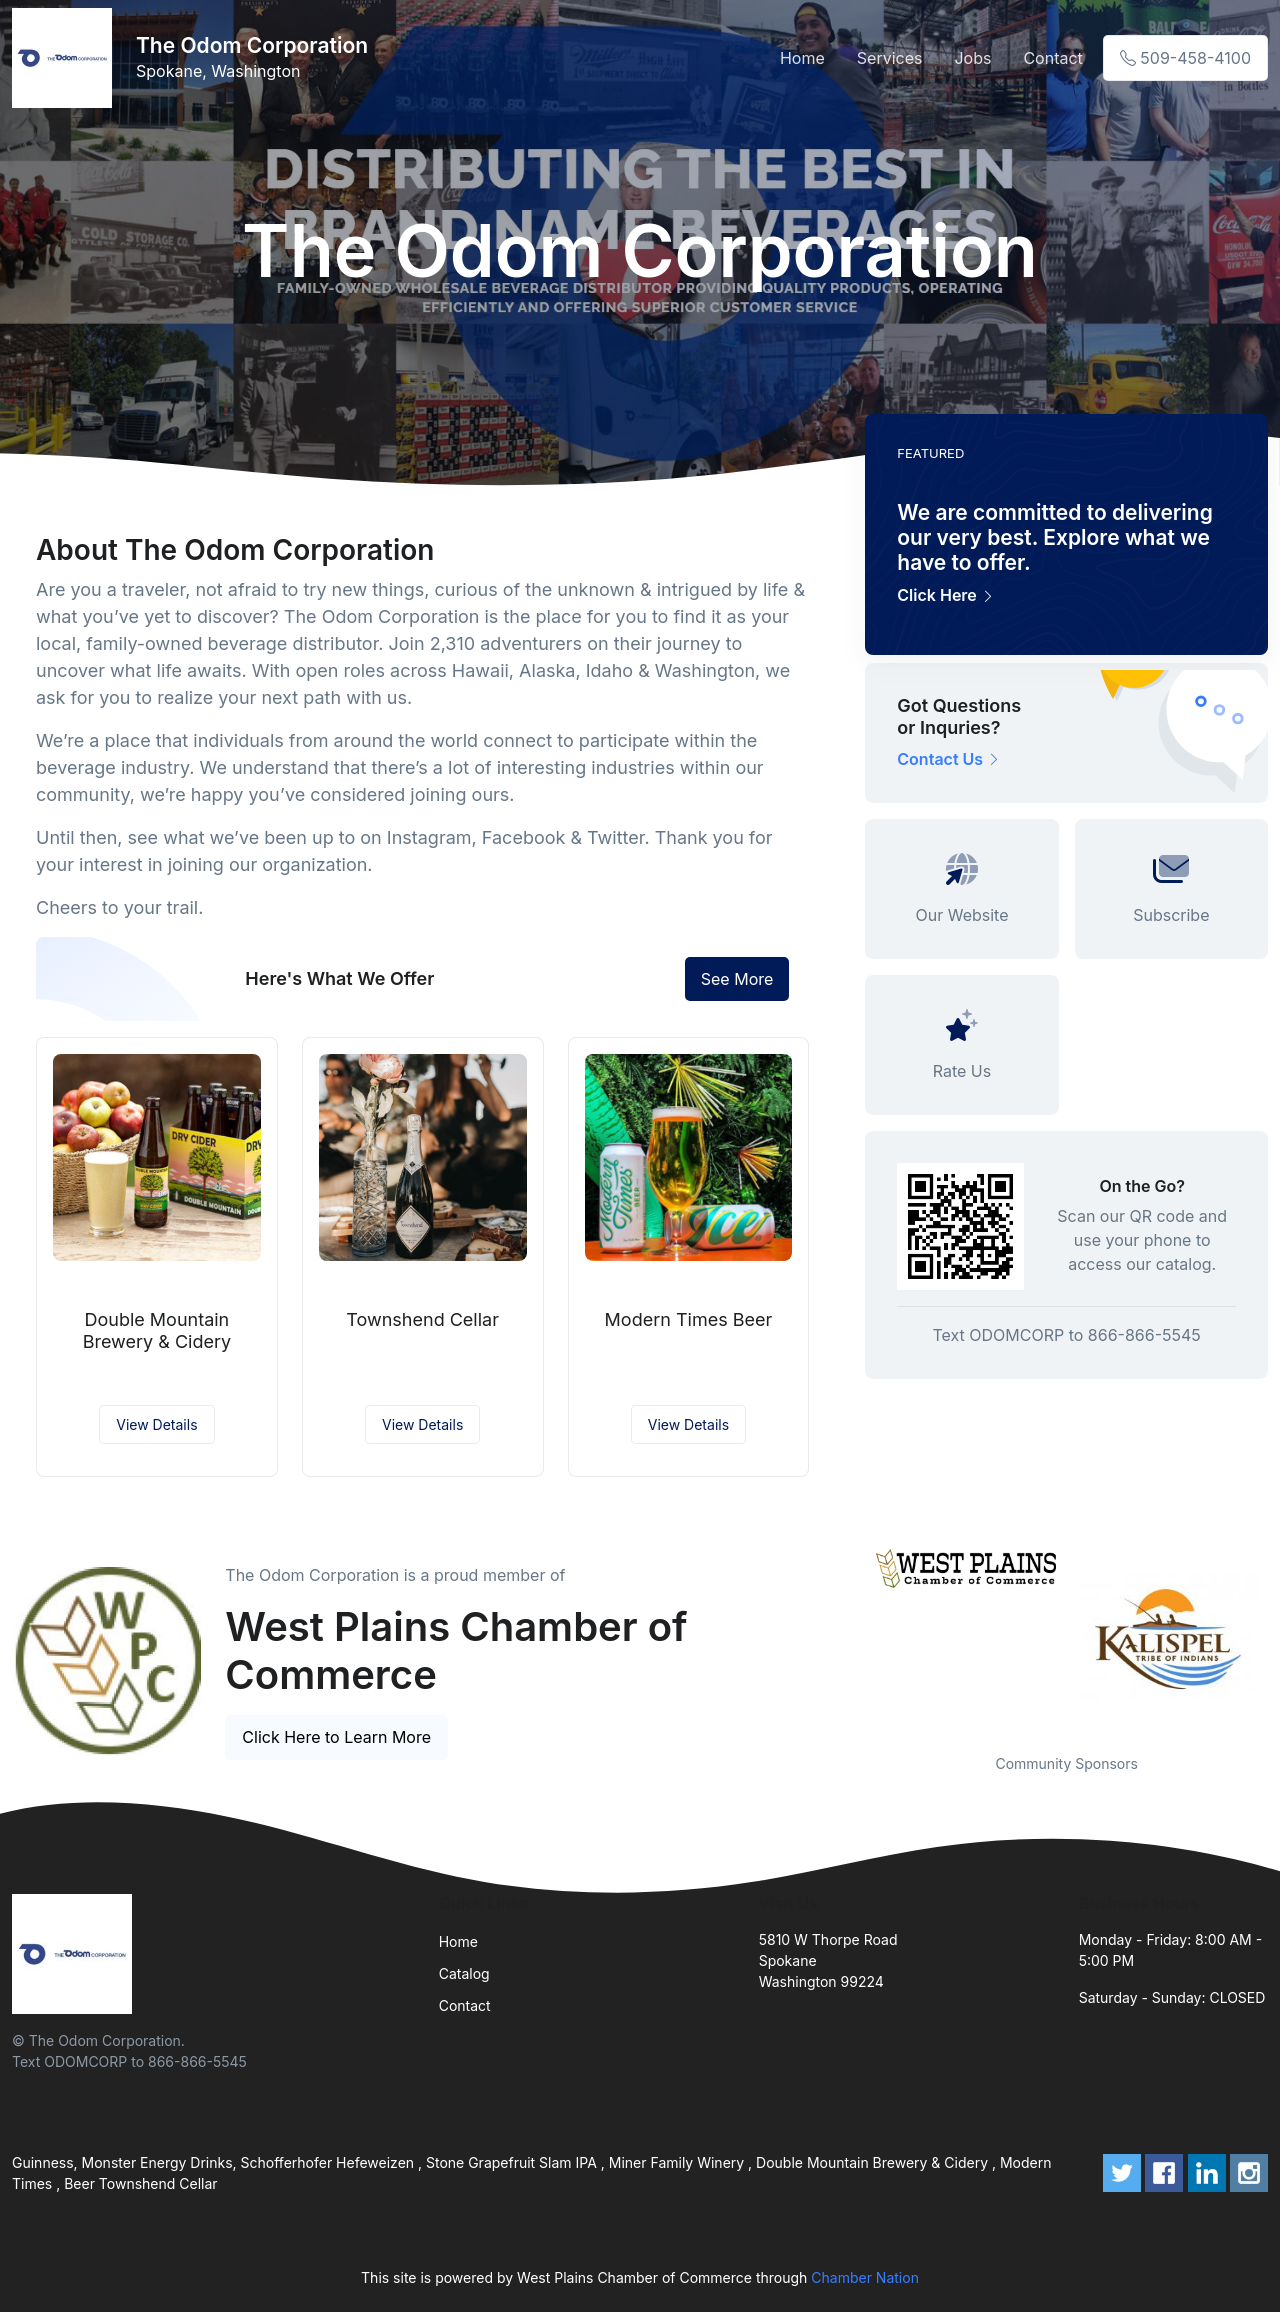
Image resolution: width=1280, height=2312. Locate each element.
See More (737, 979)
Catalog (464, 1973)
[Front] (66, 58)
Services (890, 58)
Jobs (972, 58)
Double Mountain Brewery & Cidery (157, 1330)
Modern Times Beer (689, 1319)
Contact (1052, 58)
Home (802, 58)
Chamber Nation (865, 2277)
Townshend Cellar (422, 1319)
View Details (156, 1424)
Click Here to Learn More (336, 1737)
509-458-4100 (1185, 58)
